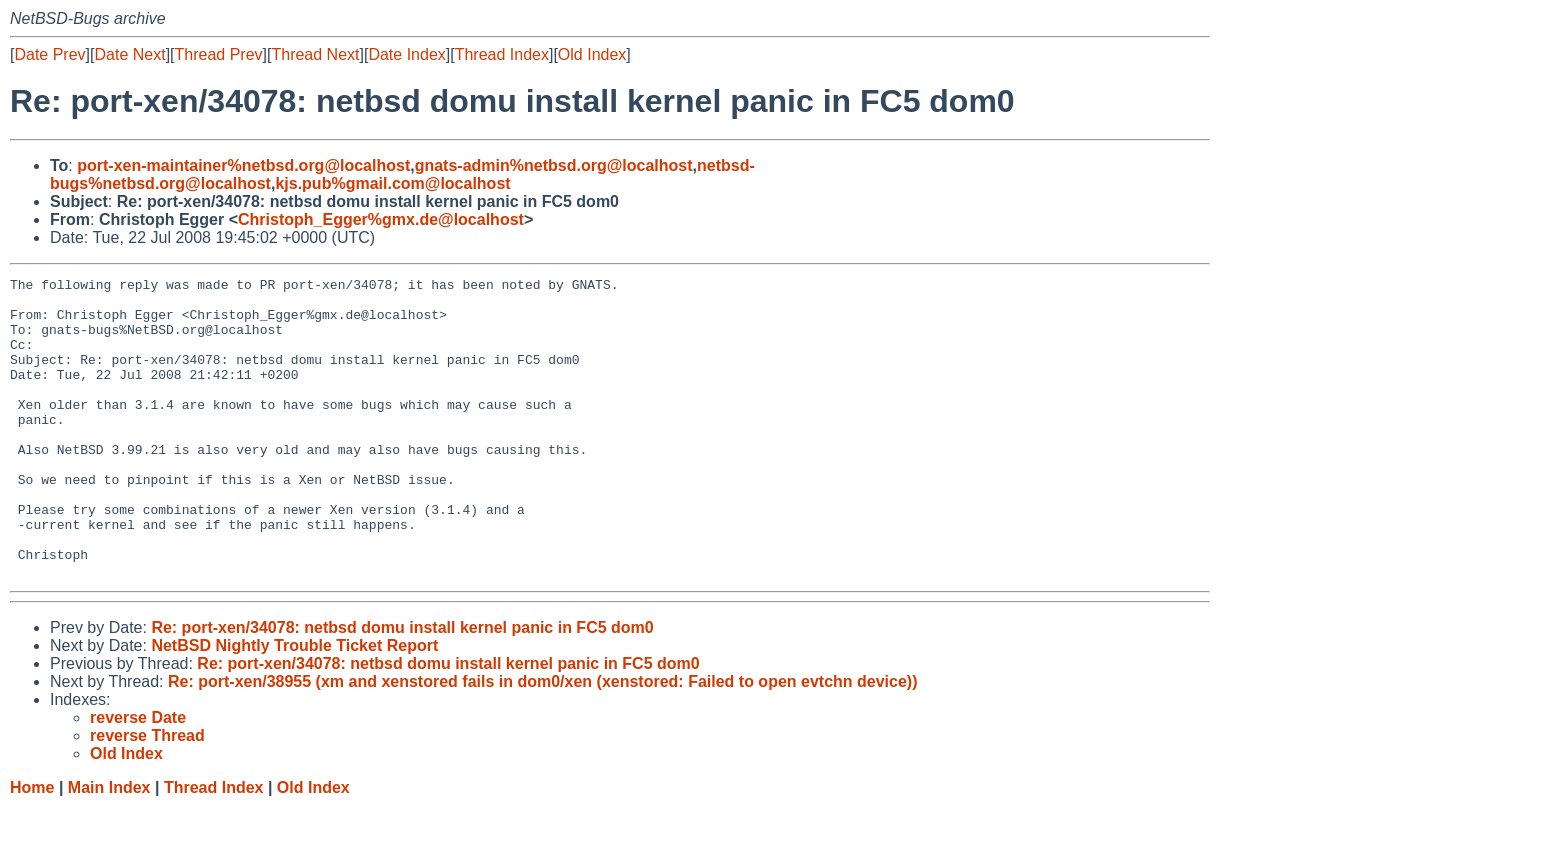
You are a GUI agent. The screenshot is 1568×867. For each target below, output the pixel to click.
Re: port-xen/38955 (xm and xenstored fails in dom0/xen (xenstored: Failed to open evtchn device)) (543, 741)
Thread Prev (219, 54)
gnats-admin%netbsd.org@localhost (554, 165)
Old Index (592, 54)
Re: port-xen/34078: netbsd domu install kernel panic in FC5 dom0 (402, 687)
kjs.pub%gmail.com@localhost (392, 183)
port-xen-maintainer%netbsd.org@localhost (243, 165)
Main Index (109, 847)
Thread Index (502, 54)
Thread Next (315, 54)
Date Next (129, 54)
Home (32, 847)
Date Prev (49, 54)
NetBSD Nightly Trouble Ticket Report (294, 705)
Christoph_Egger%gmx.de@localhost (381, 219)
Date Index (406, 54)
